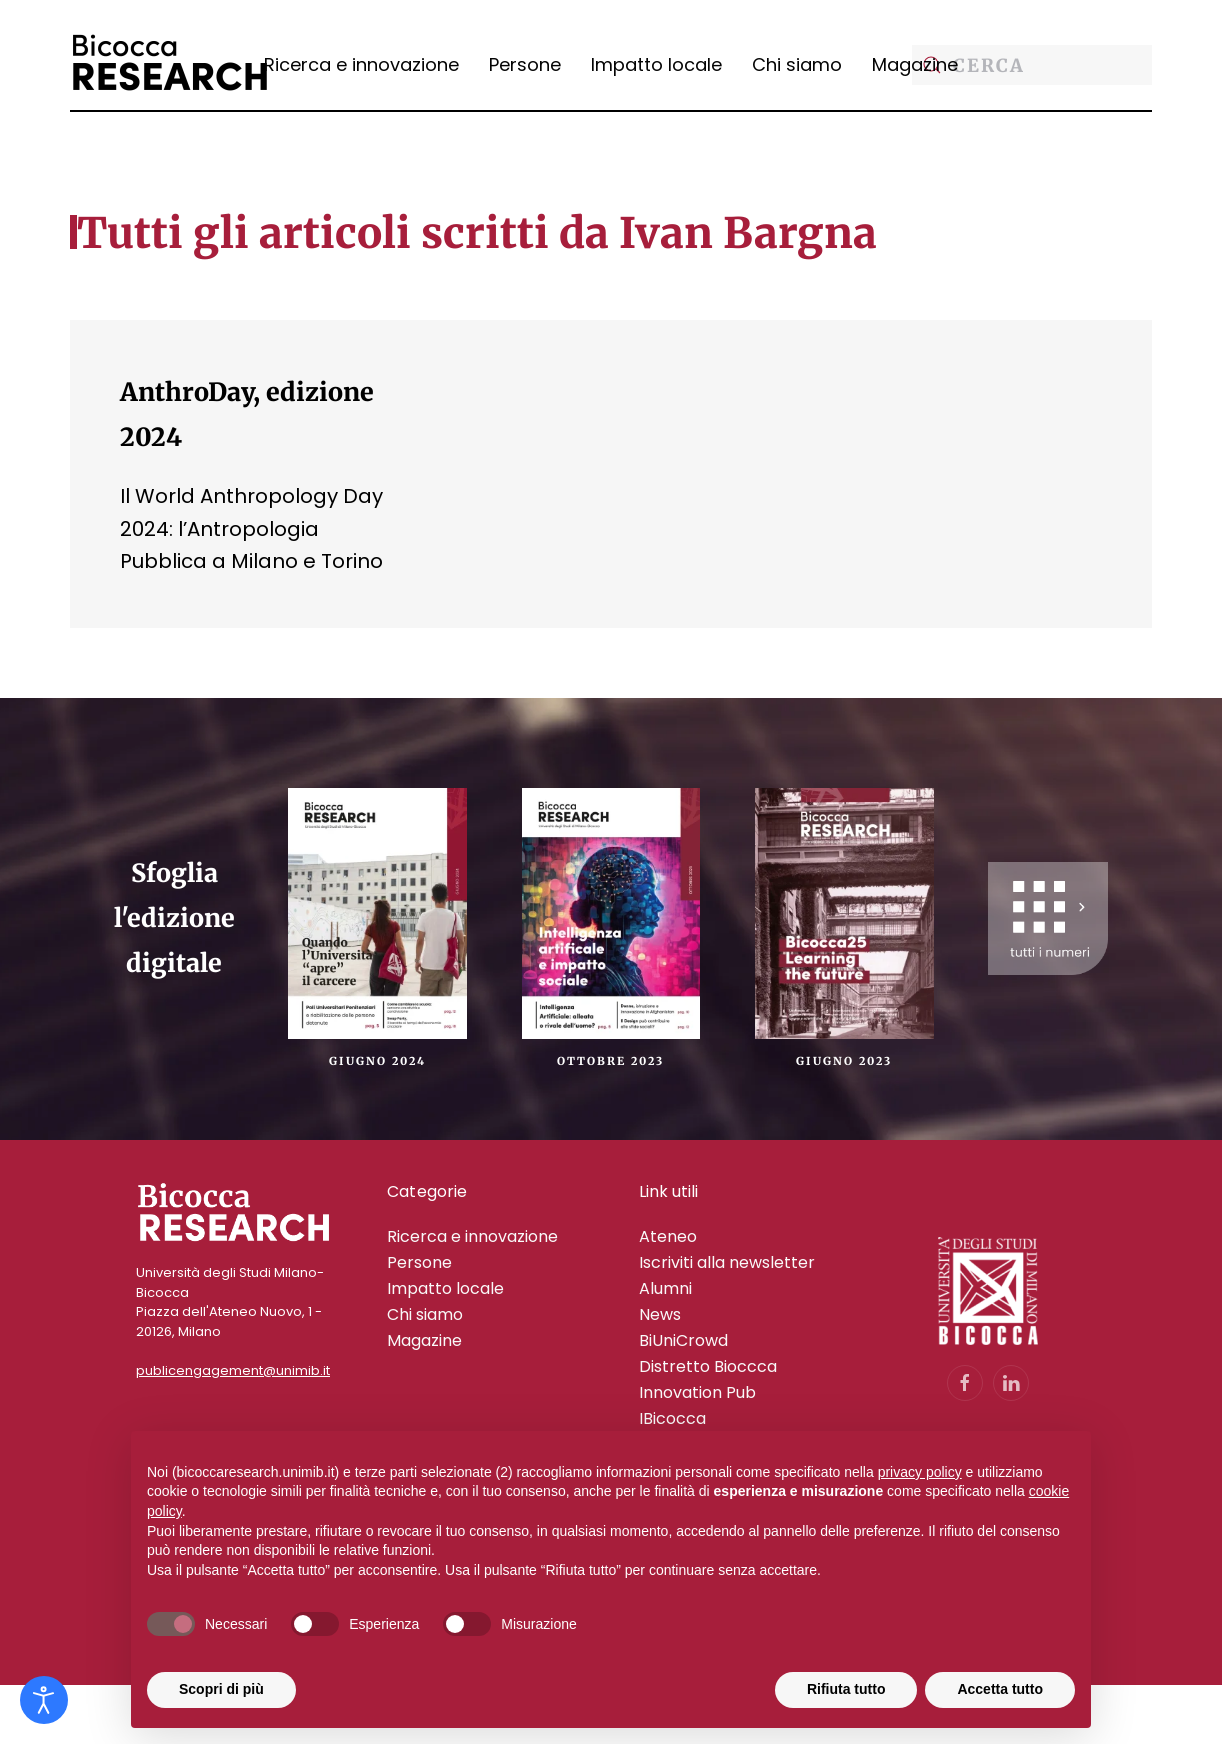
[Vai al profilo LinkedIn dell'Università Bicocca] (1011, 1383)
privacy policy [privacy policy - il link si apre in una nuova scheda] (920, 1472)
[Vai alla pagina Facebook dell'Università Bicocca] (965, 1383)
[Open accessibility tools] (44, 1700)
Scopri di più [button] (221, 1689)
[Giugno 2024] (377, 912)
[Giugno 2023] (844, 912)
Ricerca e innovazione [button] (361, 64)
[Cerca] (1032, 65)
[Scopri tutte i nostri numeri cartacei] (1048, 918)
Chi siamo (797, 64)
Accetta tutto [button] (1000, 1689)
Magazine (915, 64)
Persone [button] (525, 64)
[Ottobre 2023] (611, 912)
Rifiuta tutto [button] (846, 1689)
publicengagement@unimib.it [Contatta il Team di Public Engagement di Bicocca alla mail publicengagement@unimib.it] (233, 1370)
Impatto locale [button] (656, 64)
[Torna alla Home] (170, 65)
